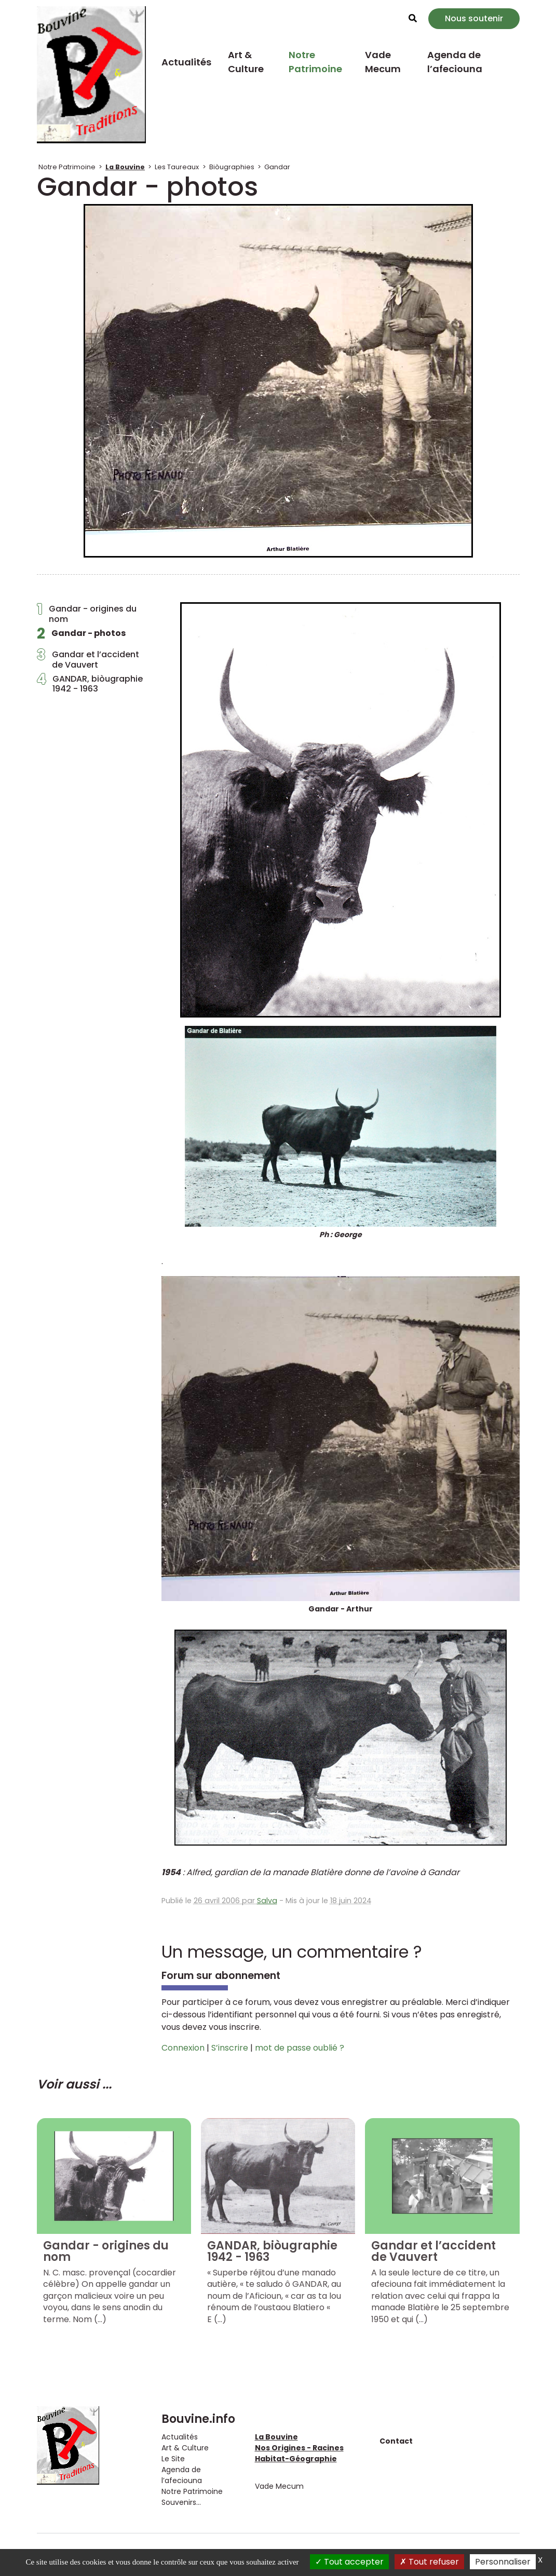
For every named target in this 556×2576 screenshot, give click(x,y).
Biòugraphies (231, 166)
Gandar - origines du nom (87, 613)
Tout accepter (349, 2562)
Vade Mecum (383, 61)
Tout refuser (429, 2562)
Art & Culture (246, 61)
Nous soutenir (474, 18)
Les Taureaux (177, 166)
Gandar (277, 166)
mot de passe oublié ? (299, 2048)
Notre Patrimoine (315, 61)
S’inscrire (229, 2048)
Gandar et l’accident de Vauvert (88, 659)
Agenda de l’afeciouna (454, 61)
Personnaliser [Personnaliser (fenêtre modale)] (503, 2562)
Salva (267, 1900)
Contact (396, 2441)
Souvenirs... (181, 2502)
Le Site (173, 2458)
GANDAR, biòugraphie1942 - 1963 (90, 684)
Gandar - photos (81, 636)
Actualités (186, 62)
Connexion (183, 2048)
